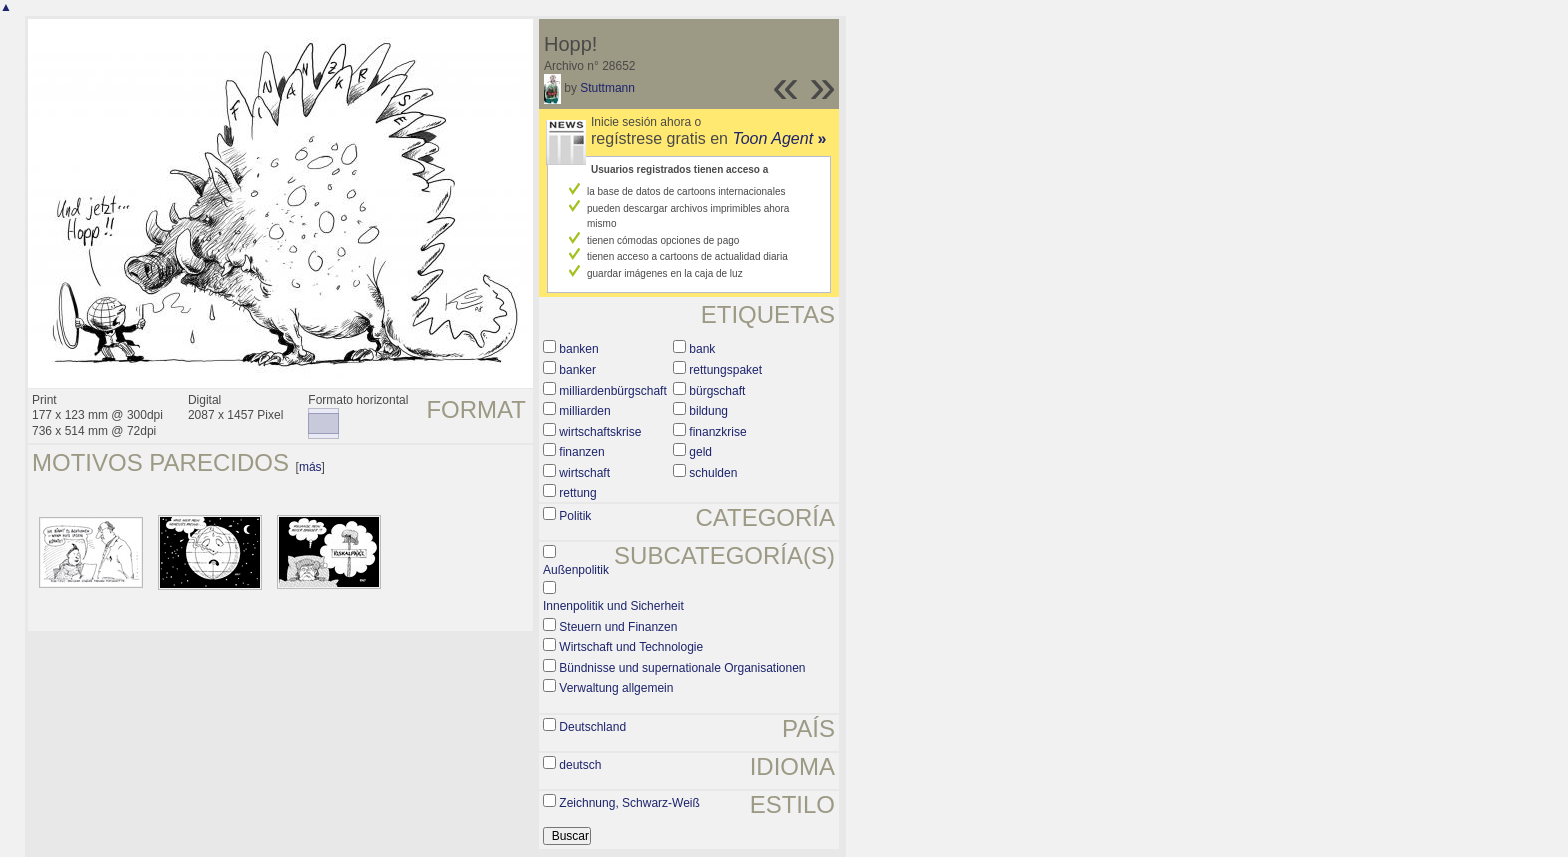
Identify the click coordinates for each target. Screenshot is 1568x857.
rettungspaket (725, 370)
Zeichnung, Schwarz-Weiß (629, 803)
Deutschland (592, 727)
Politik (575, 516)
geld (700, 452)
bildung (708, 411)
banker (577, 370)
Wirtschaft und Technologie (631, 647)
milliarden (584, 411)
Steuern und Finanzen (618, 627)
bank (702, 349)
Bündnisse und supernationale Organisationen (682, 668)
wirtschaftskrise (600, 432)
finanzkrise (717, 432)
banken (578, 349)
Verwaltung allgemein (616, 688)
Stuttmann (607, 88)
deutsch (580, 765)
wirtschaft (584, 473)
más (310, 467)
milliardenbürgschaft (612, 391)
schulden (713, 473)
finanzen (581, 452)
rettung (577, 493)
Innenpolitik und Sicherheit (613, 606)
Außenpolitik (576, 570)
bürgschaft (717, 391)
